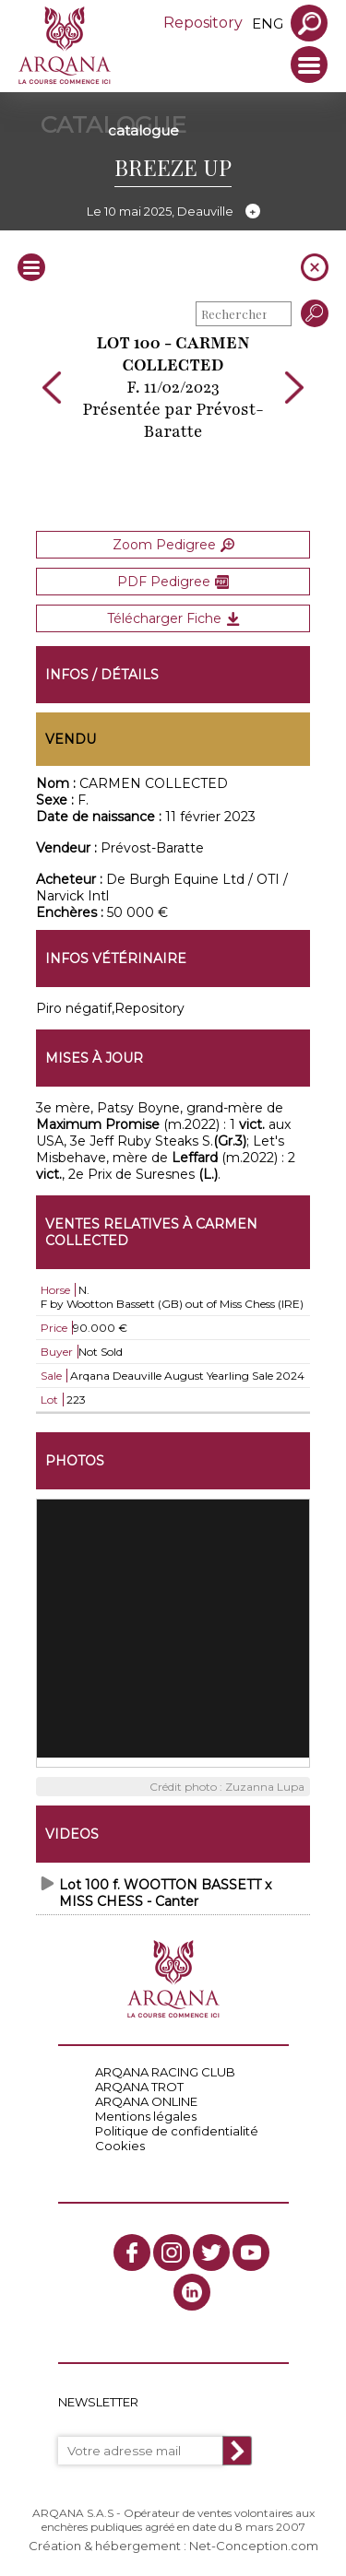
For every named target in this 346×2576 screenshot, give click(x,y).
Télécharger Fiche (173, 618)
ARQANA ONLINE (146, 2101)
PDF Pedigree (173, 581)
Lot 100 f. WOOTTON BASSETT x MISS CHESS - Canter (165, 1893)
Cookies (120, 2145)
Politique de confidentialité (176, 2130)
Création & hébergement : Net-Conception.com (173, 2545)
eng (267, 23)
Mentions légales (146, 2116)
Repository (203, 22)
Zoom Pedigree (173, 544)
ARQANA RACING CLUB (165, 2071)
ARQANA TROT (139, 2086)
